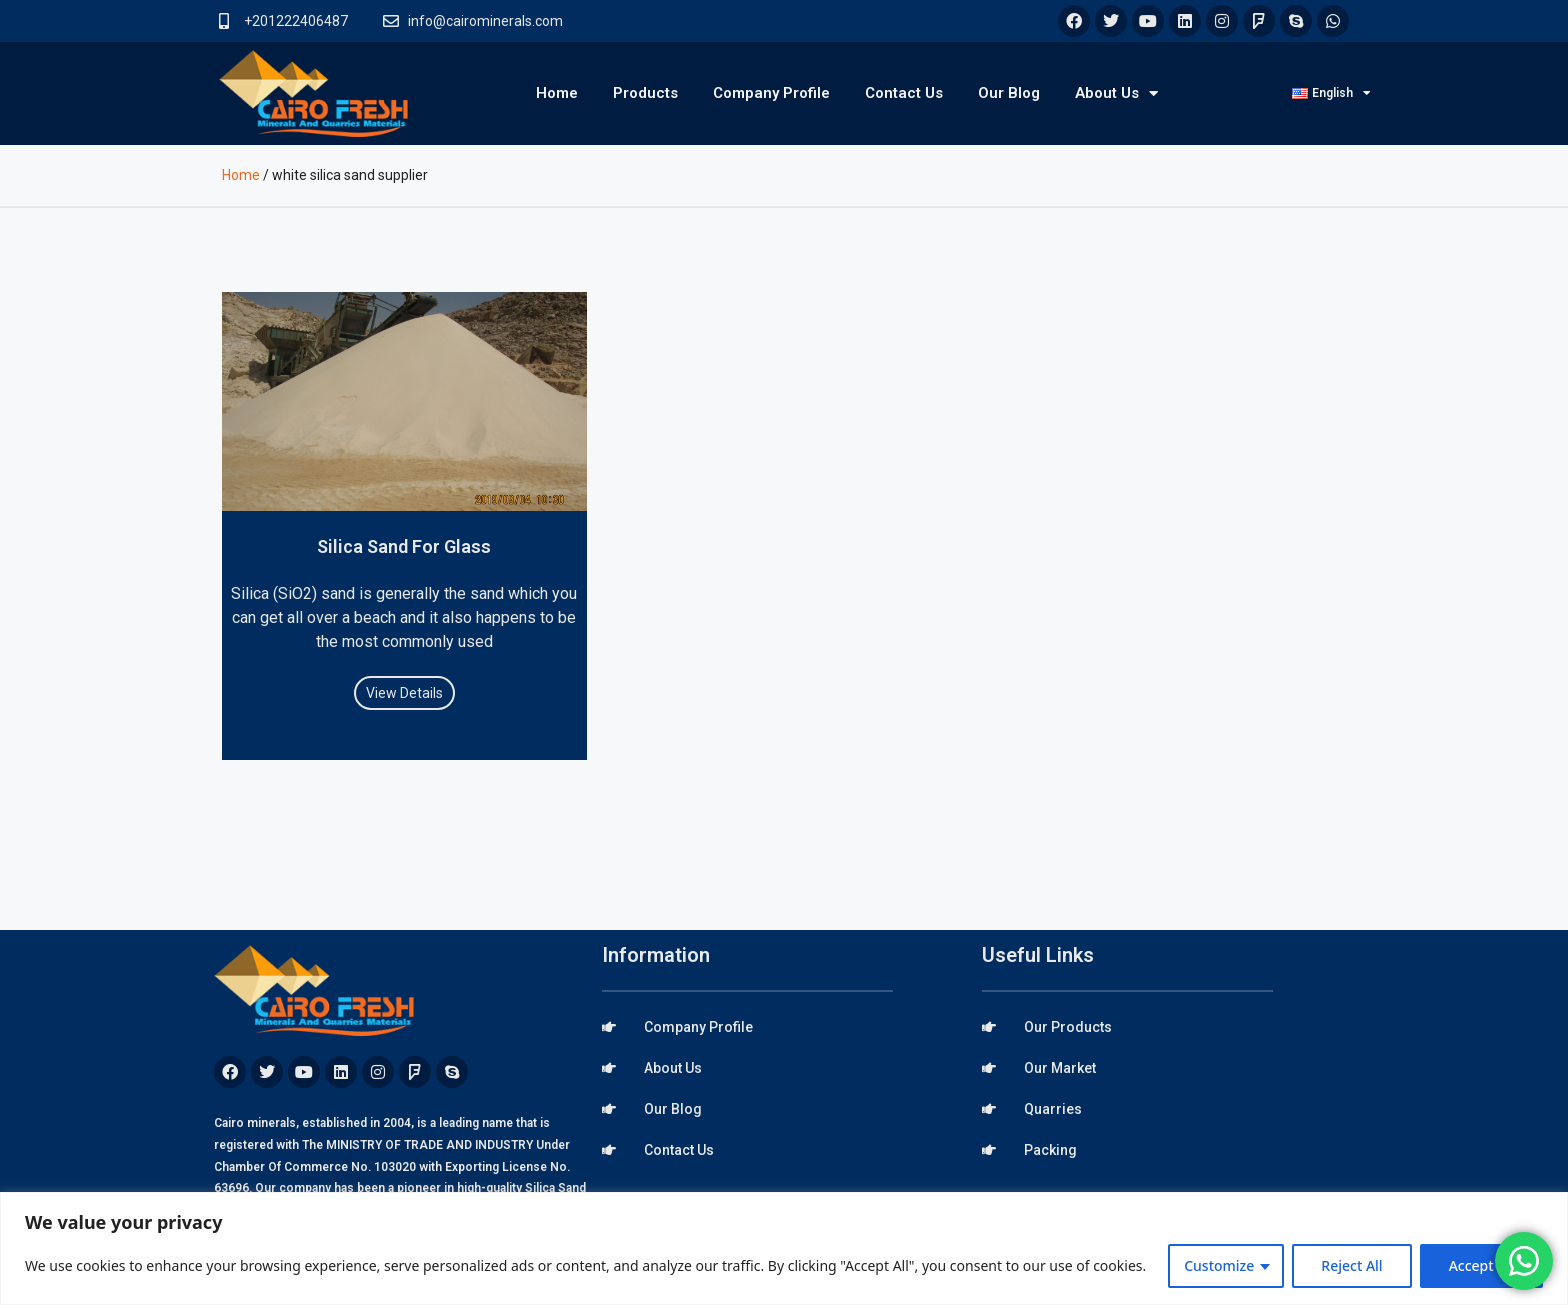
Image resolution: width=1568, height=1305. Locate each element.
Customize (1219, 1265)
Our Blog (1009, 93)
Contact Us (904, 93)
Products (645, 93)
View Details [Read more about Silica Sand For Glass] (404, 693)
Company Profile (771, 93)
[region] (784, 1248)
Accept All (1481, 1265)
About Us (1116, 93)
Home (557, 93)
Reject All (1351, 1265)
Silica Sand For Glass (404, 546)
